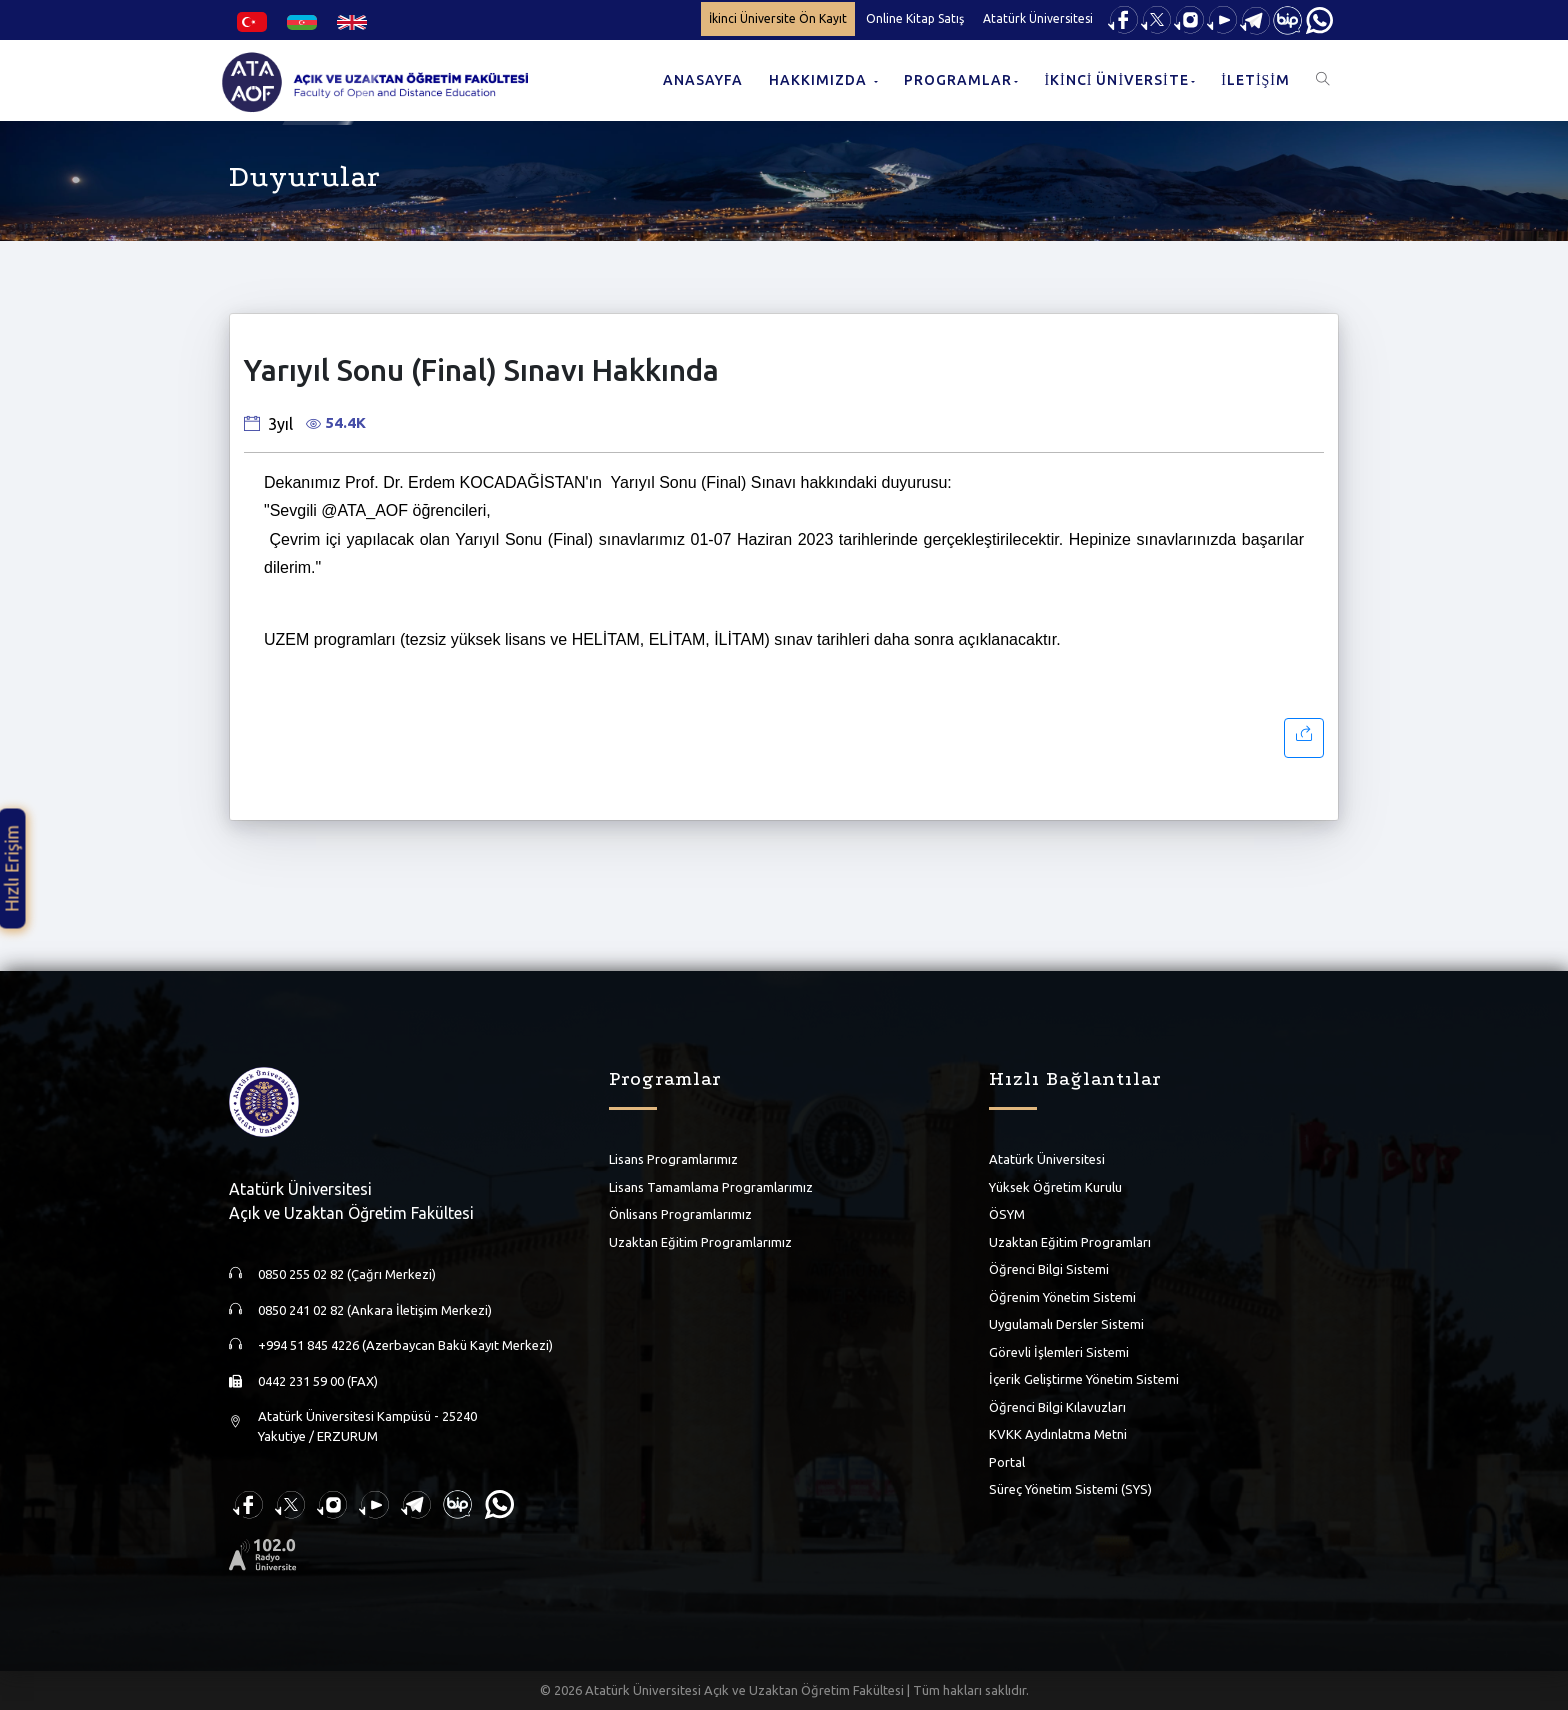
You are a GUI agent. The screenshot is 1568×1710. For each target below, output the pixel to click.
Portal (1007, 1461)
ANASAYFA (703, 80)
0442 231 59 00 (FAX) (318, 1380)
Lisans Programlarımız (673, 1159)
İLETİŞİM (1255, 80)
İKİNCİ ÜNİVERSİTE (1116, 80)
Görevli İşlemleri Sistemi (1059, 1351)
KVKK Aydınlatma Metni (1058, 1434)
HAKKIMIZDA (820, 80)
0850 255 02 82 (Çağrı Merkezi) (347, 1274)
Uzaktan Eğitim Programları (1070, 1241)
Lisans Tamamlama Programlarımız (711, 1186)
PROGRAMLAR (958, 80)
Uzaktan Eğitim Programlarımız (700, 1241)
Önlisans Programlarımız (680, 1214)
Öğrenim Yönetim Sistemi (1062, 1296)
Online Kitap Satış (915, 18)
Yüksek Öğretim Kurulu (1055, 1186)
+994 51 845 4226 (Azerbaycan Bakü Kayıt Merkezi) (405, 1345)
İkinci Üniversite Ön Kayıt (778, 18)
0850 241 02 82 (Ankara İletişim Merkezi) (375, 1309)
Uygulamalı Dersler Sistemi (1066, 1324)
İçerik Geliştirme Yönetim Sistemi (1084, 1379)
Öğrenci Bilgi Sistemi (1049, 1269)
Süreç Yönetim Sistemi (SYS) (1070, 1489)
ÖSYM (1007, 1214)
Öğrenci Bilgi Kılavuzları (1057, 1406)
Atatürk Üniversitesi (1038, 18)
